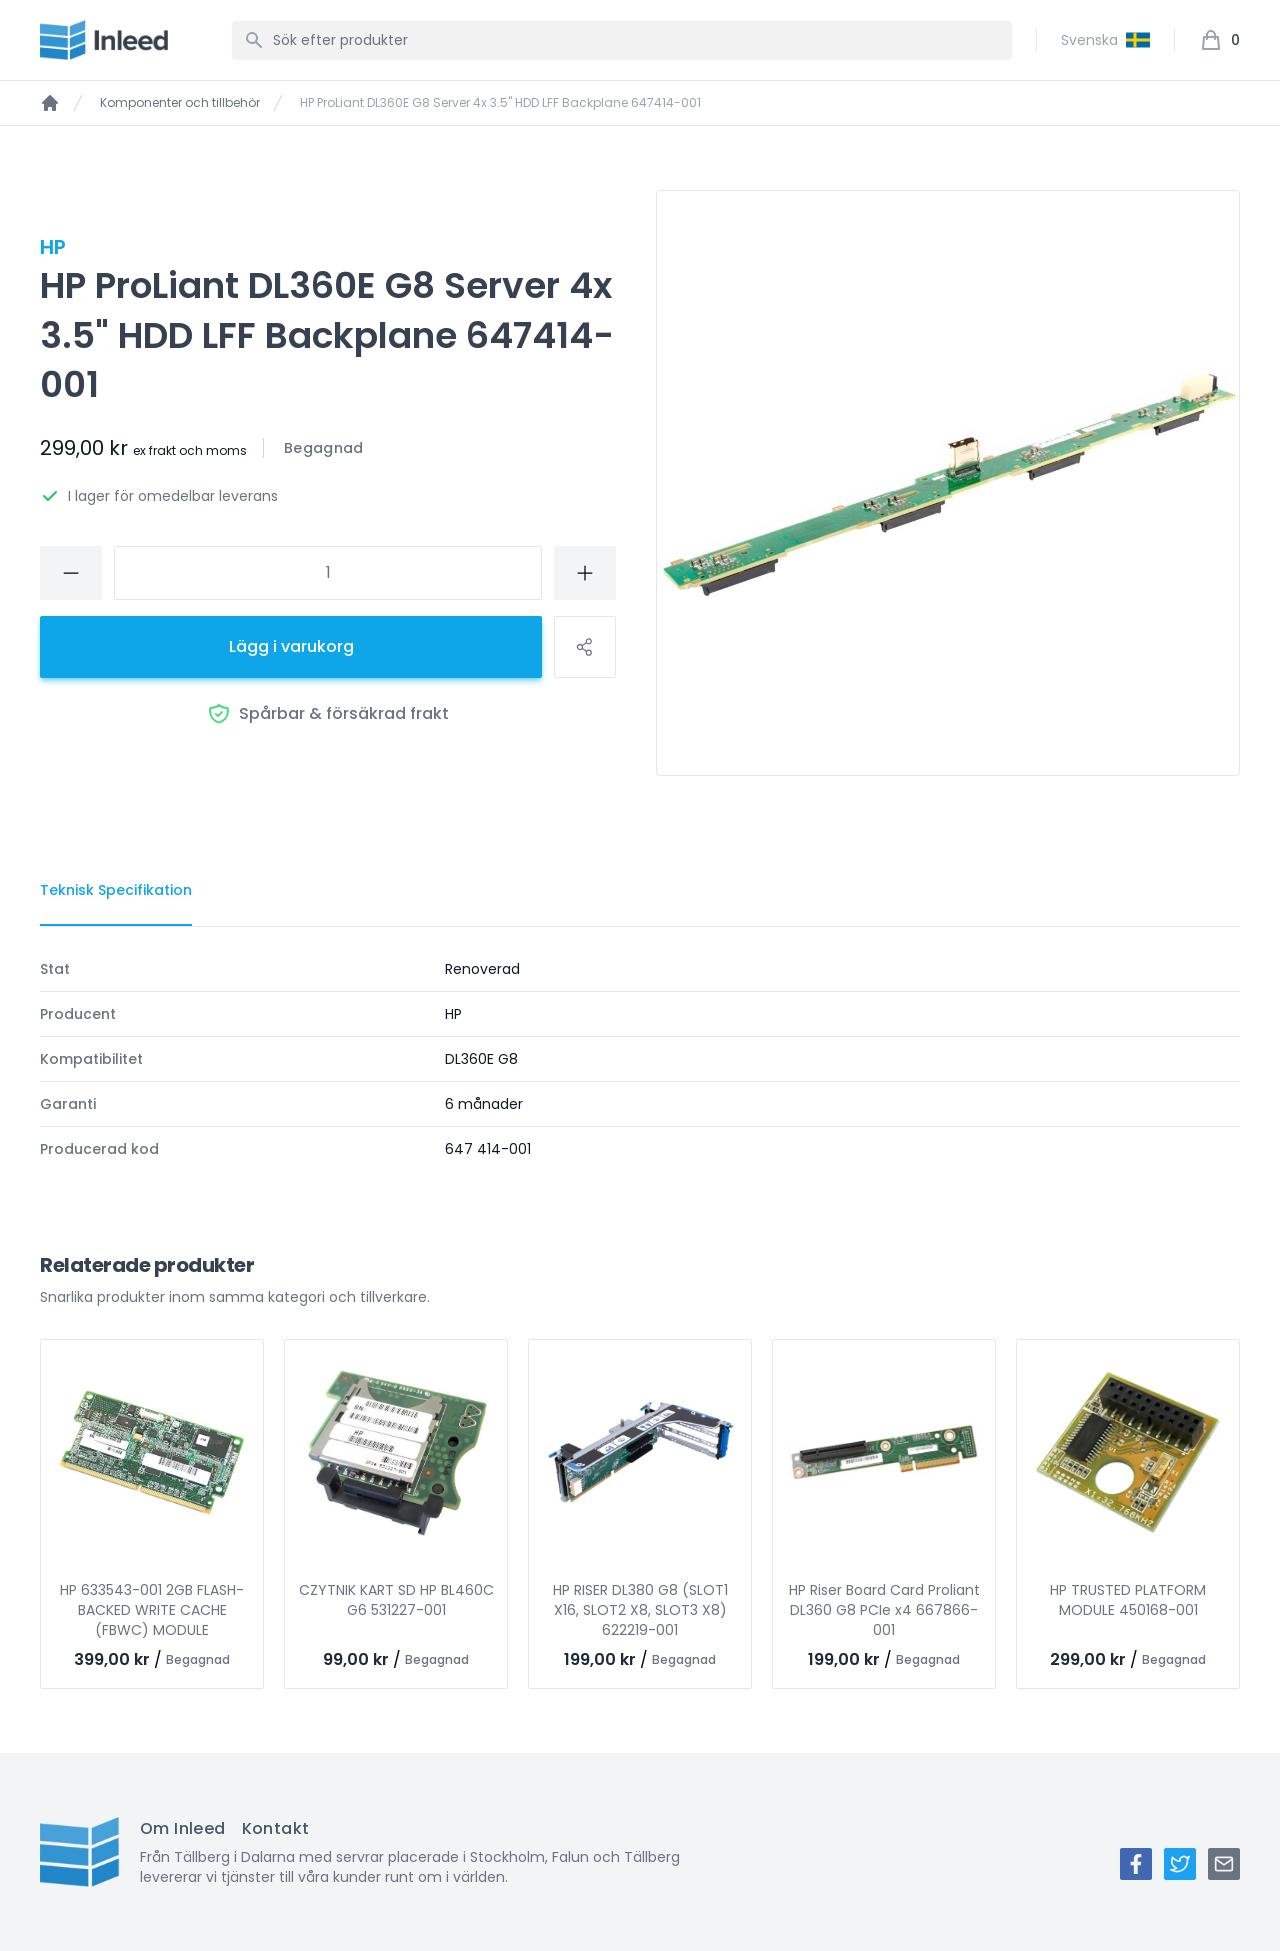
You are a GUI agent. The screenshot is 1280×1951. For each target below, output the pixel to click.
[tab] (116, 891)
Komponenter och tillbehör (180, 103)
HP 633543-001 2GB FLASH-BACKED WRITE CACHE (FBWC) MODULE (152, 1610)
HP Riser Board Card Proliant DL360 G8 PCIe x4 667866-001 (884, 1610)
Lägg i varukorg (291, 646)
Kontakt (276, 1828)
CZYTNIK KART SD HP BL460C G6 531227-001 (396, 1600)
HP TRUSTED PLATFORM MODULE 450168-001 (1128, 1600)
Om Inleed (183, 1828)
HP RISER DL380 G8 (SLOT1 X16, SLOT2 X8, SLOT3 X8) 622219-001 (640, 1610)
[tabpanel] (640, 1059)
